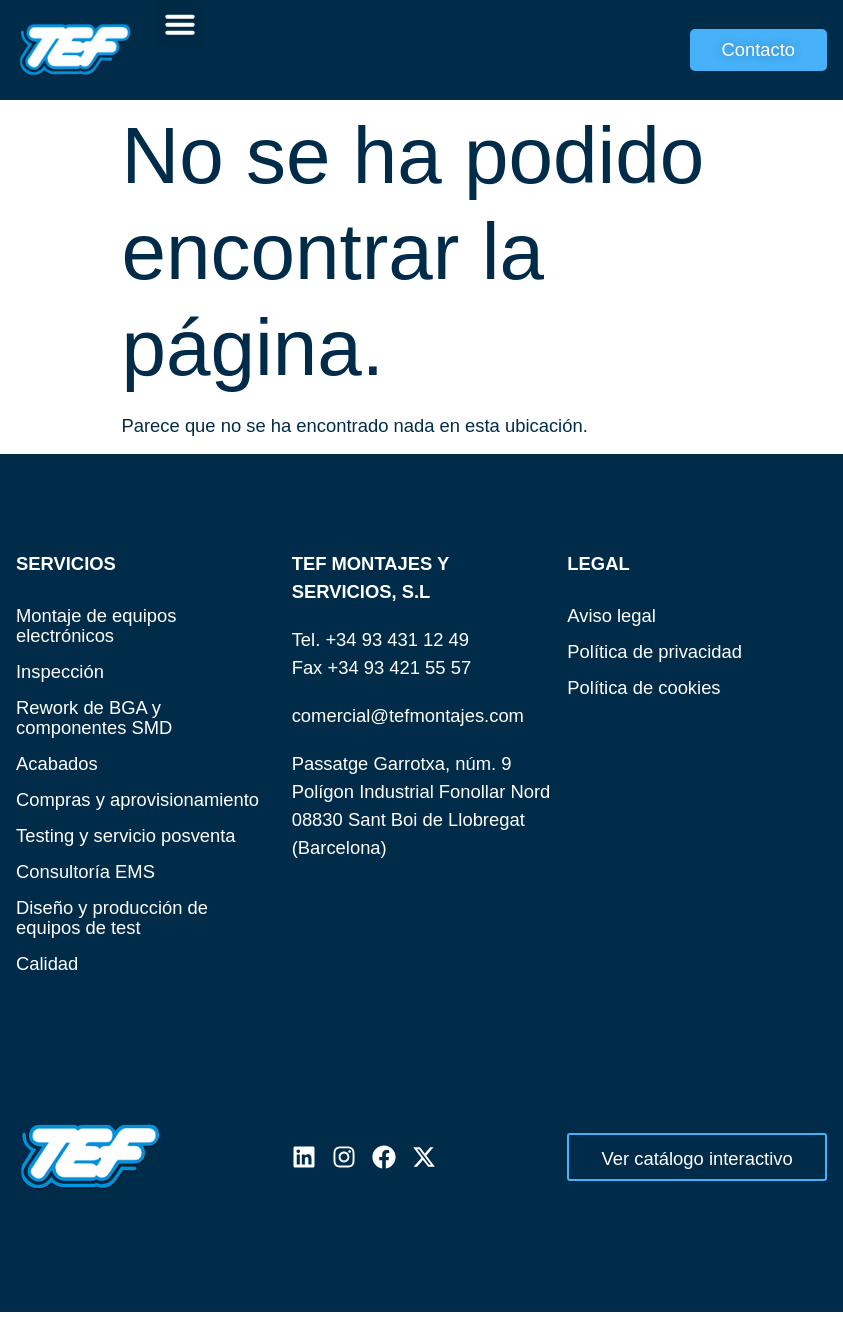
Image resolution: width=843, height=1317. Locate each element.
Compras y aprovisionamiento (137, 799)
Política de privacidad (654, 651)
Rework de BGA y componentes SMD (94, 717)
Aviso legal (611, 615)
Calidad (47, 963)
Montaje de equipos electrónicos (96, 625)
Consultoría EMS (85, 871)
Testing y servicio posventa (126, 835)
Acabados (57, 763)
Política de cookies (643, 687)
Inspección (60, 671)
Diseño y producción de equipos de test (112, 917)
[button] (180, 24)
